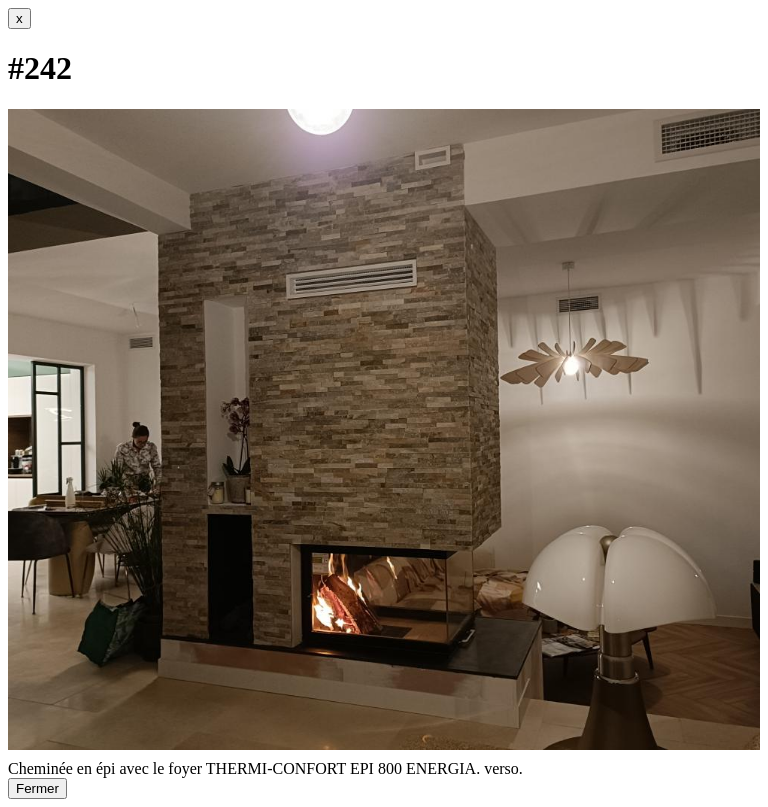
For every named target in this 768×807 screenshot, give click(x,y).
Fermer (37, 788)
